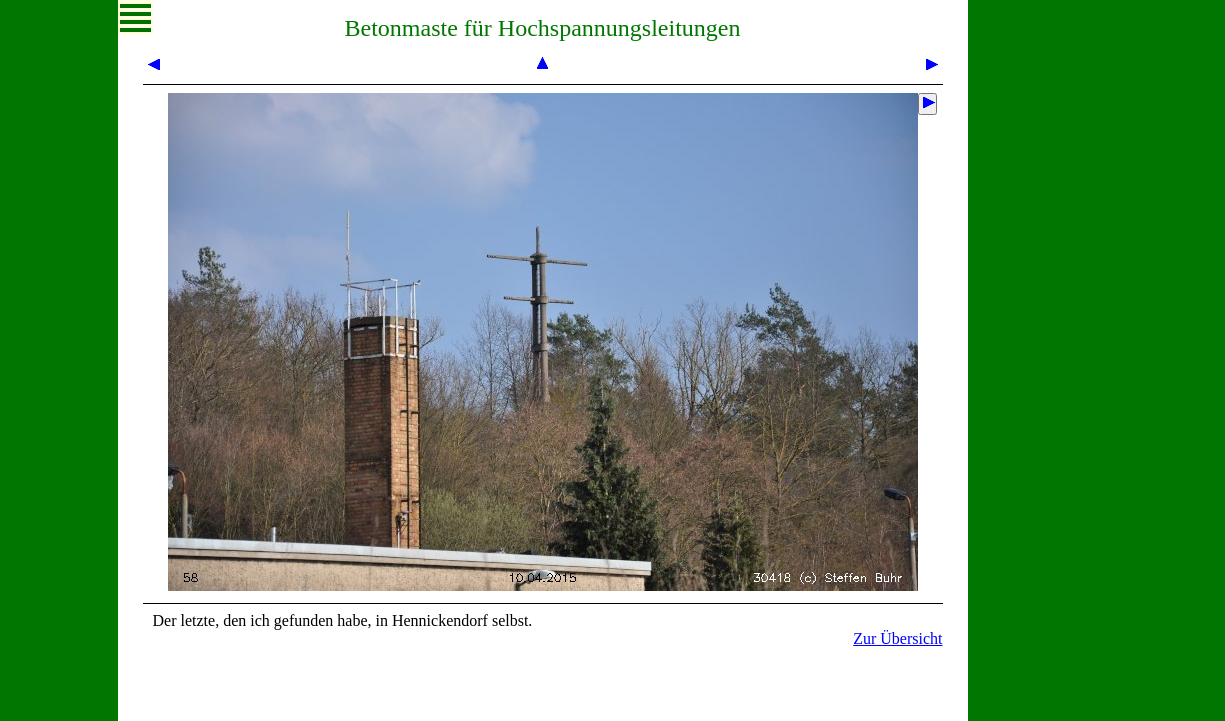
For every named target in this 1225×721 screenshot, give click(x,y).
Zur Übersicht (897, 638)
